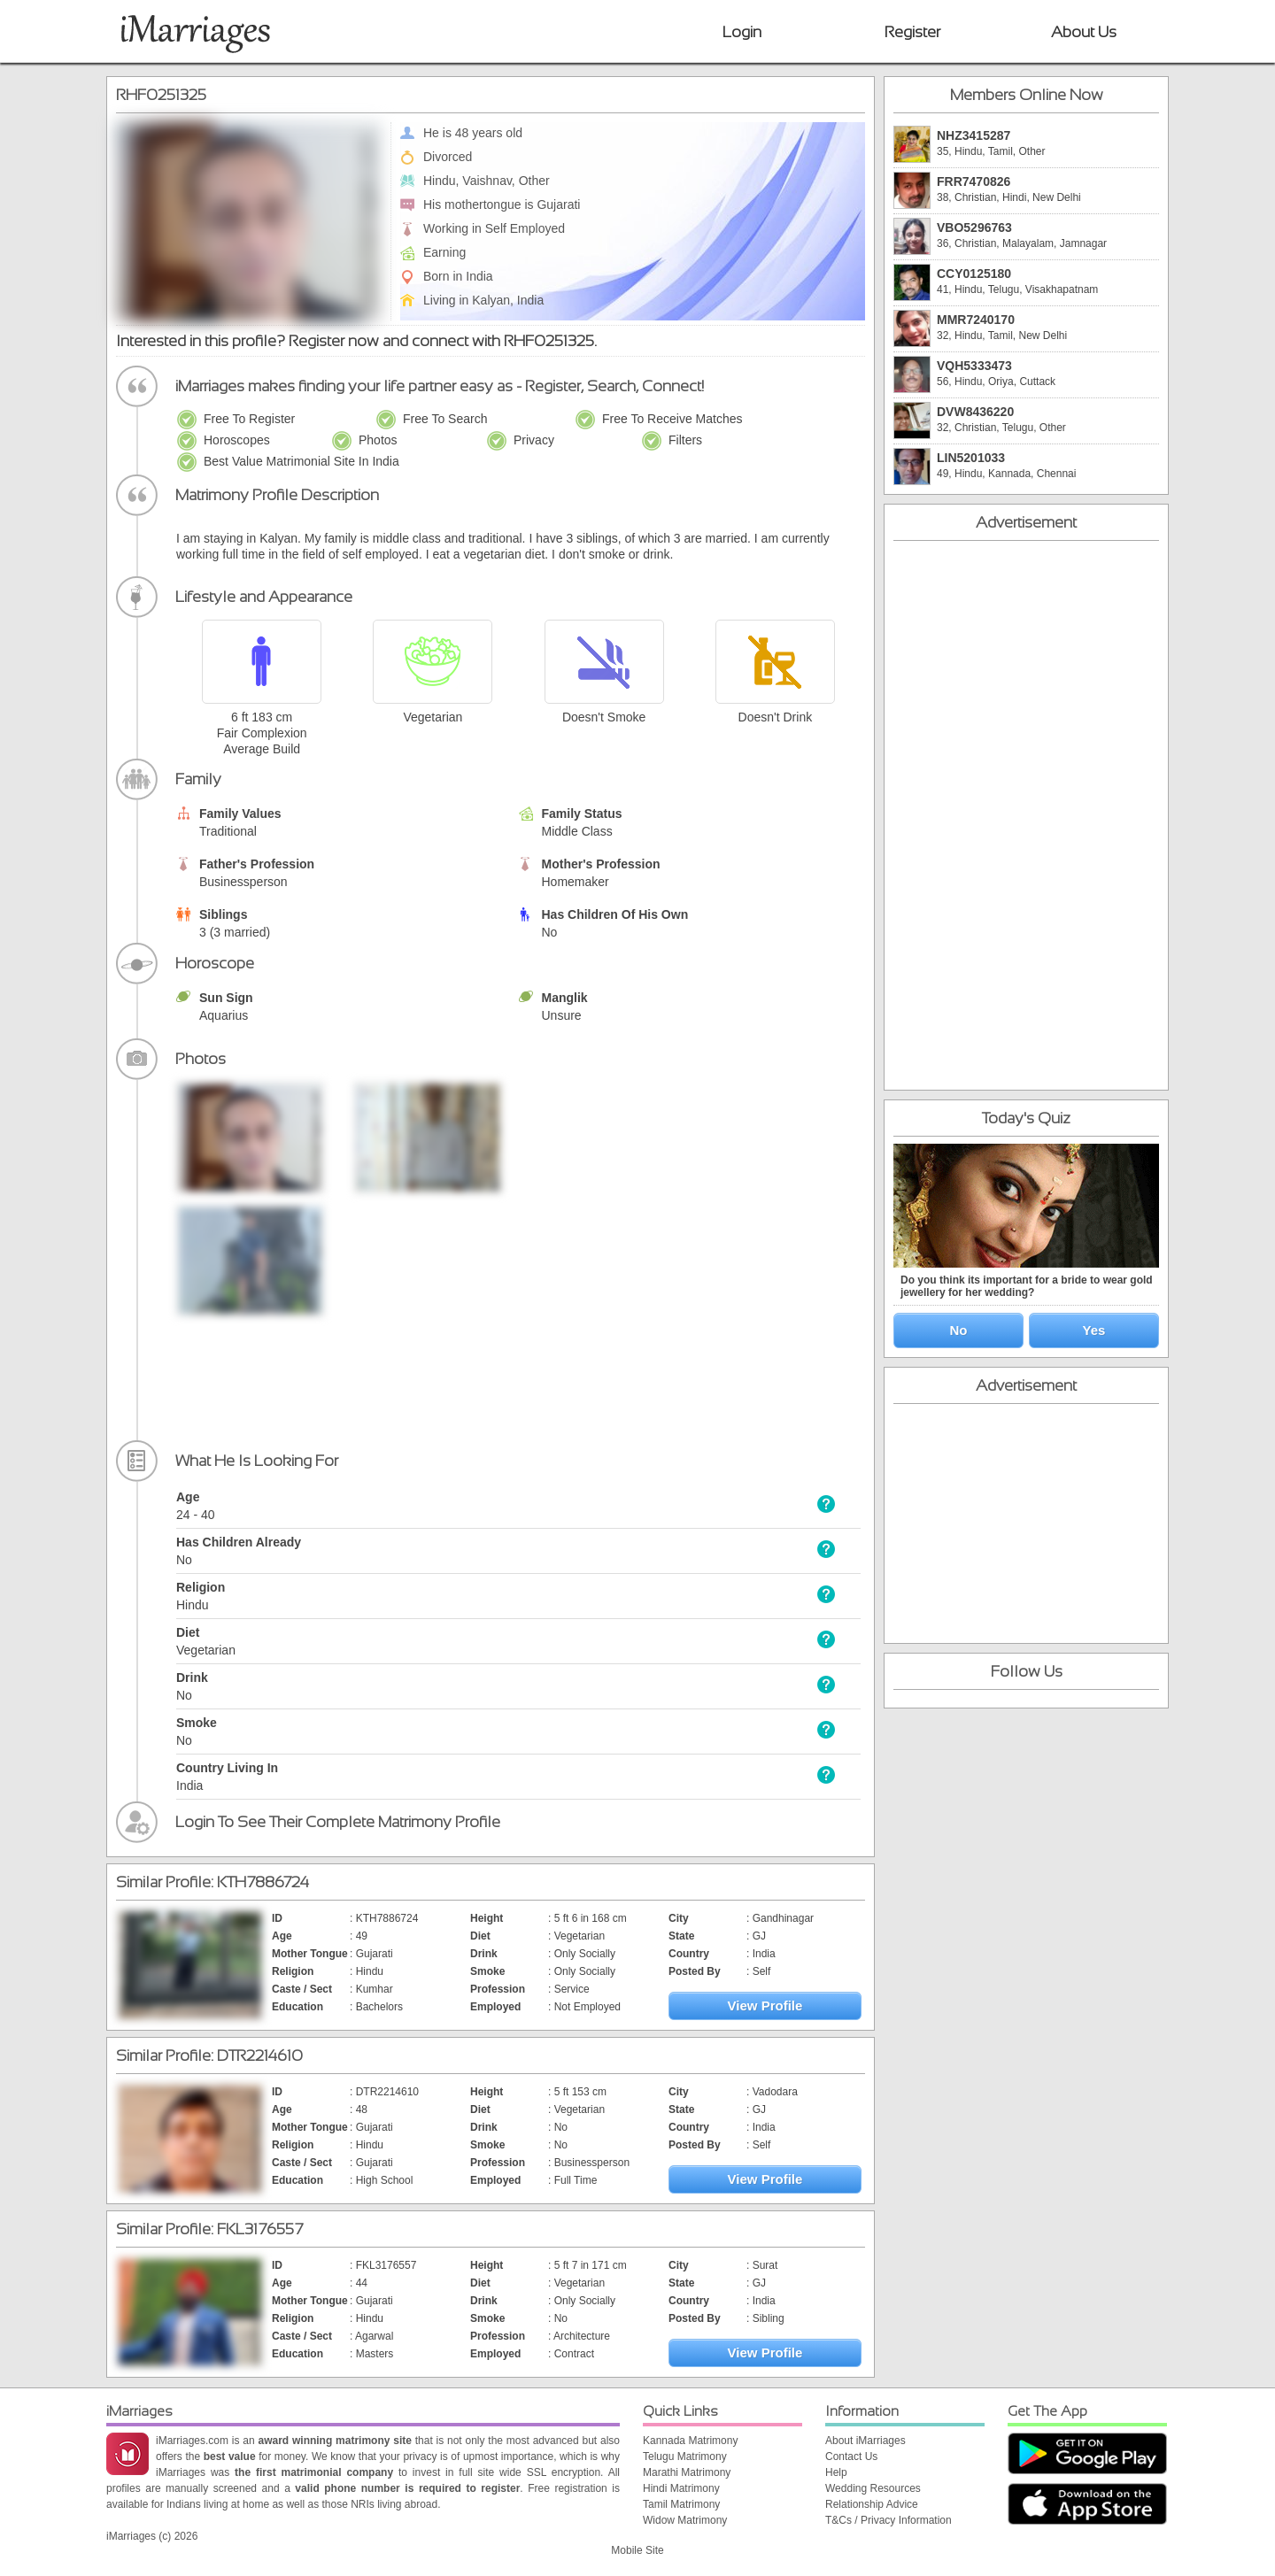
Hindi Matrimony (681, 2488)
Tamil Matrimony (681, 2504)
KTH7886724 (263, 1882)
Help (836, 2472)
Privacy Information (906, 2520)
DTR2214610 (260, 2055)
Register (912, 32)
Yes (1094, 1330)
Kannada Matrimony (690, 2440)
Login (741, 32)
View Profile (765, 2005)
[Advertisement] (728, 1192)
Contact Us (851, 2456)
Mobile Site (637, 2550)
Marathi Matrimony (686, 2472)
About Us (1084, 32)
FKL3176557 (260, 2229)
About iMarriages (865, 2440)
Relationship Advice (871, 2504)
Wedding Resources (873, 2488)
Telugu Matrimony (685, 2456)
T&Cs (838, 2520)
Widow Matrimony (685, 2520)
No (959, 1330)
